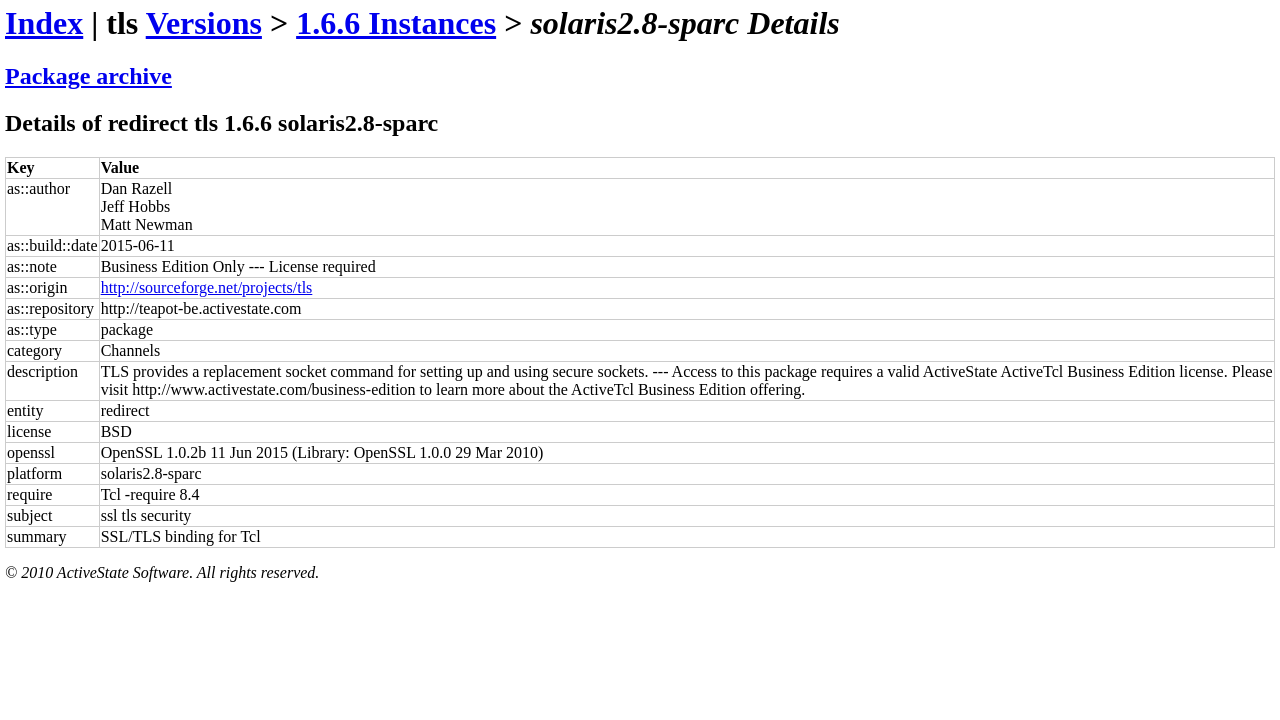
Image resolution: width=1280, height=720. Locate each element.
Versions (204, 23)
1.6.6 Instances (396, 23)
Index (44, 23)
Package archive (88, 76)
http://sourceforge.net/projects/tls (207, 287)
